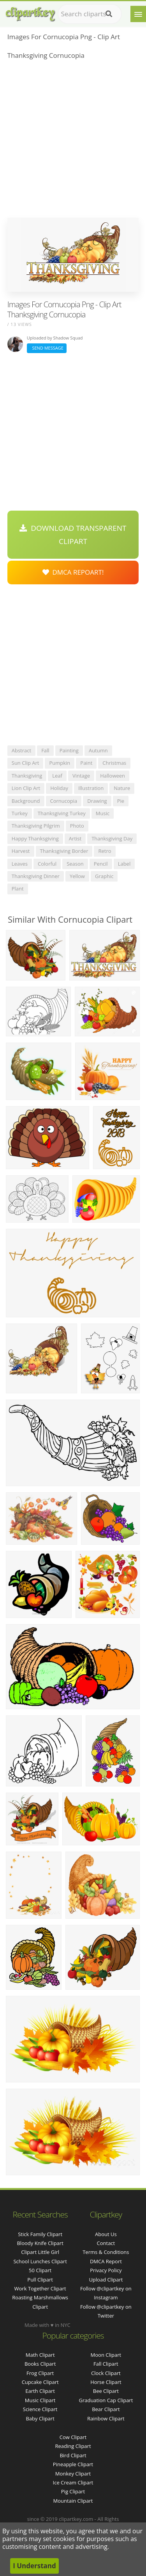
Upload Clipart (106, 2279)
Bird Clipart (73, 2455)
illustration (91, 788)
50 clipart (40, 2270)
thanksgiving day (111, 838)
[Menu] (138, 14)
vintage (81, 775)
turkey (20, 813)
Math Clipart (40, 2354)
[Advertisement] (73, 141)
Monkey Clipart (73, 2473)
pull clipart (40, 2279)
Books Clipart (40, 2363)
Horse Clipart (105, 2382)
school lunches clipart (40, 2261)
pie (120, 800)
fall (45, 750)
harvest (21, 850)
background (26, 800)
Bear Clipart (106, 2409)
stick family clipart (40, 2234)
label (124, 863)
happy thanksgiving (35, 838)
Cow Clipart (73, 2437)
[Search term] (90, 14)
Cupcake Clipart (40, 2382)
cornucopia (63, 800)
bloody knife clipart (40, 2243)
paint (86, 762)
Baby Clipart (40, 2418)
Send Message (46, 348)
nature (122, 788)
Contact (106, 2243)
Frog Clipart (40, 2373)
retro (104, 850)
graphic (104, 876)
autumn (98, 750)
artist (75, 838)
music (102, 813)
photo (77, 825)
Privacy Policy (105, 2270)
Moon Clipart (106, 2354)
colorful (47, 863)
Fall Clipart (105, 2363)
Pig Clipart (73, 2491)
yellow (77, 876)
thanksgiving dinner (36, 876)
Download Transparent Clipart (72, 534)
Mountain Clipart (73, 2500)
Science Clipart (40, 2409)
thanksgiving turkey (62, 813)
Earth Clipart (40, 2390)
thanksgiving (27, 775)
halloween (112, 775)
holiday (59, 788)
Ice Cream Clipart (73, 2482)
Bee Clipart (106, 2390)
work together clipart (40, 2288)
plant (18, 888)
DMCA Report (106, 2261)
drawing (97, 800)
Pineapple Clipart (73, 2464)
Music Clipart (40, 2400)
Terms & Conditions (106, 2252)
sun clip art (25, 762)
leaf (57, 775)
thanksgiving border (64, 850)
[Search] (109, 14)
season (75, 863)
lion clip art (26, 788)
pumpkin (59, 762)
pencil (101, 863)
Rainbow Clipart (106, 2418)
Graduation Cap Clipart (106, 2400)
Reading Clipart (73, 2446)
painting (69, 750)
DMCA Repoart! (73, 572)
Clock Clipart (106, 2373)
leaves (20, 863)
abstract (21, 750)
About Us (106, 2234)
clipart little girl (40, 2252)
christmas (114, 762)
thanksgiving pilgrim (36, 825)
